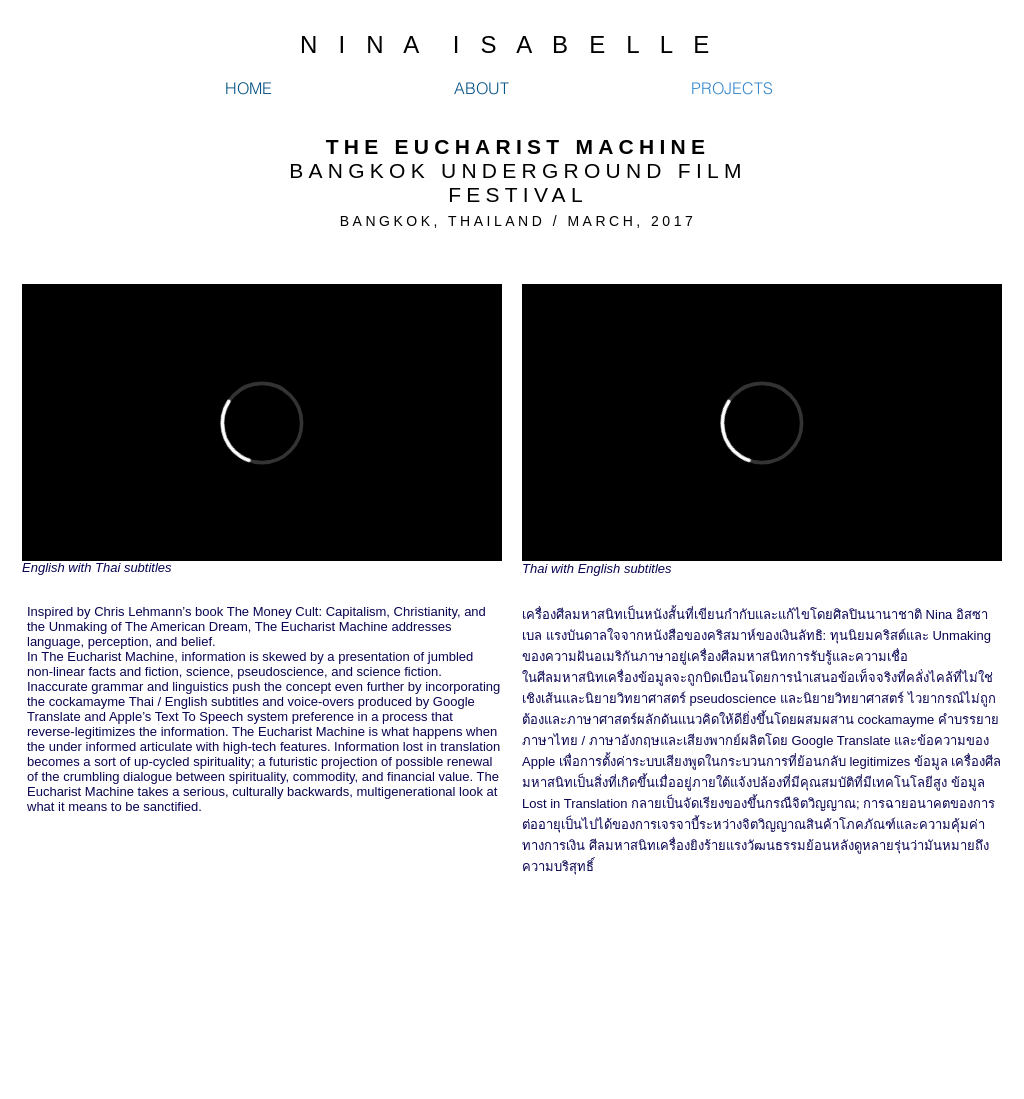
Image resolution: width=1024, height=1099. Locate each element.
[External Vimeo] (262, 422)
